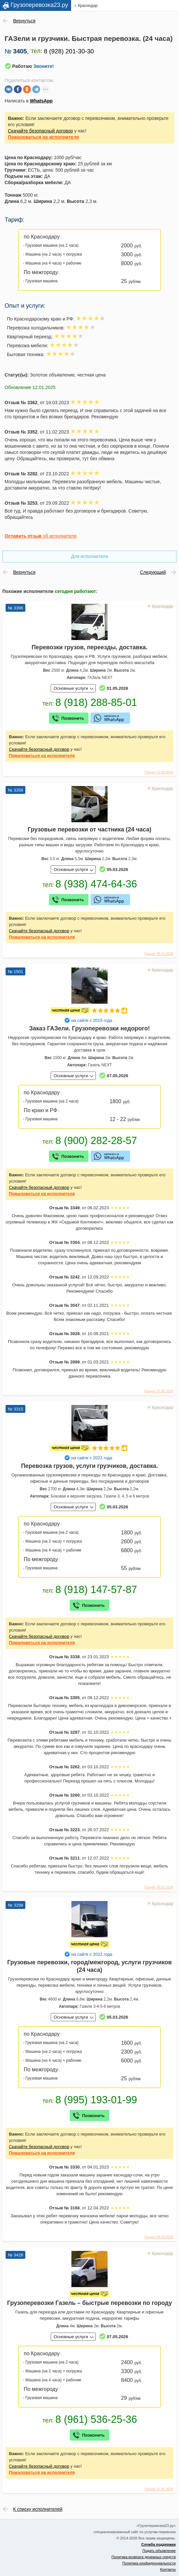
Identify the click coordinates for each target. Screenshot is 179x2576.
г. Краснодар (86, 5)
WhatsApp (41, 100)
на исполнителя (43, 137)
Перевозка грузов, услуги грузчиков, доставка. (89, 1466)
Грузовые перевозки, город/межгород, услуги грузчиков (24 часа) (89, 1966)
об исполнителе (41, 536)
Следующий (153, 572)
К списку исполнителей (38, 2509)
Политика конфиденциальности (149, 2563)
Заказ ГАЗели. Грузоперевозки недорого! (89, 1028)
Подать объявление (159, 2551)
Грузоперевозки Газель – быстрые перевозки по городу (89, 2303)
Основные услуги (71, 688)
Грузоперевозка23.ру (39, 5)
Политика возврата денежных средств (144, 2557)
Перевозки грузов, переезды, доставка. (89, 647)
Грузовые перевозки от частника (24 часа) (89, 829)
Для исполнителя (89, 556)
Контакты (168, 2569)
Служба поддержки (158, 2544)
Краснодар (162, 606)
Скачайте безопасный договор (40, 130)
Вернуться (24, 20)
